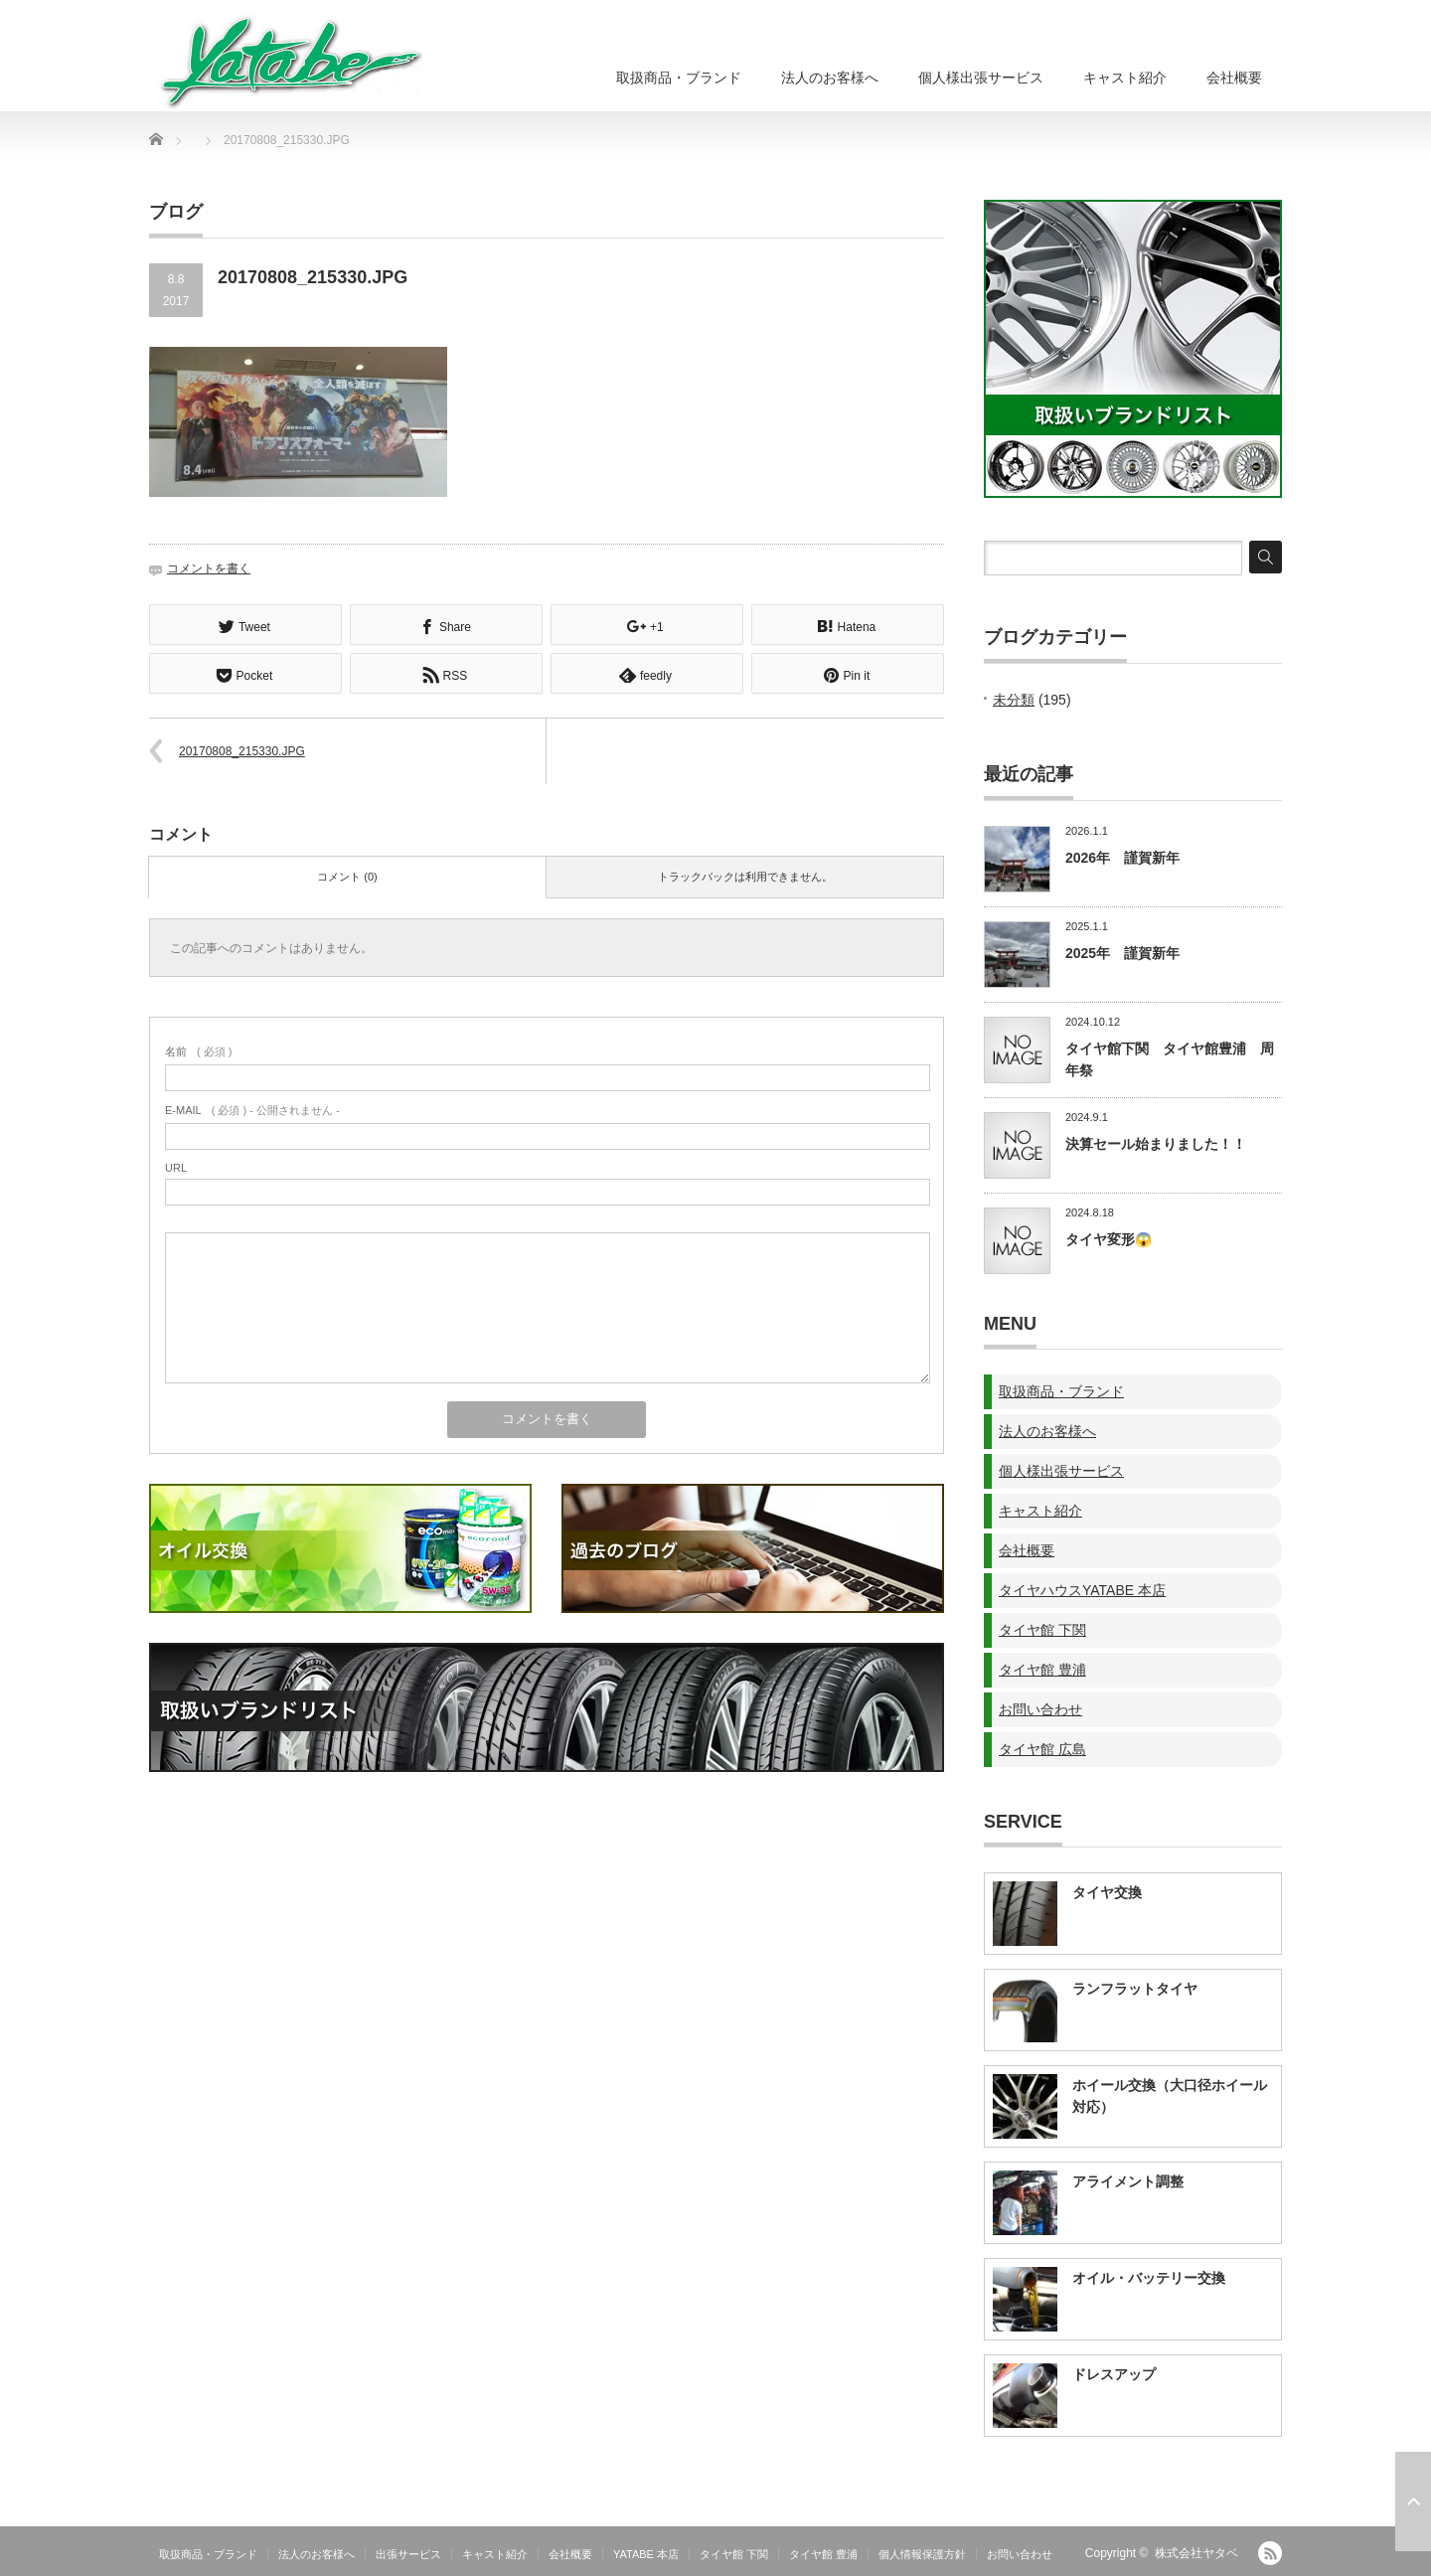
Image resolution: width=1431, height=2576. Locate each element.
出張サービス (408, 2554)
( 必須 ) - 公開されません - (252, 1108)
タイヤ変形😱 (1108, 1239)
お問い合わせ (1040, 1709)
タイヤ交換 (1107, 1892)
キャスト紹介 (1125, 77)
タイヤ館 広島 (1042, 1749)
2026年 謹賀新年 (1122, 858)
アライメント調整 (1128, 2181)
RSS (1270, 2553)
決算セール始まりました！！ (1155, 1144)
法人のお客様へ (829, 77)
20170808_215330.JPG (242, 749)
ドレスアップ (1114, 2374)
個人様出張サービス (980, 77)
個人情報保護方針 (922, 2554)
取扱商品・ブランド (678, 77)
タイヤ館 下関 (1042, 1630)
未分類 (1013, 700)
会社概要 (1234, 77)
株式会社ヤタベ (1196, 2553)
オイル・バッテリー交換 (1148, 2278)
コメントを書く (208, 568)
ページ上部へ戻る (1413, 2501)
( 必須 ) (198, 1049)
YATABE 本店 (646, 2554)
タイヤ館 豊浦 (1042, 1670)
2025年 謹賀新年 (1122, 953)
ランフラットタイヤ (1134, 1989)
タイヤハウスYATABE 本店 (1082, 1590)
